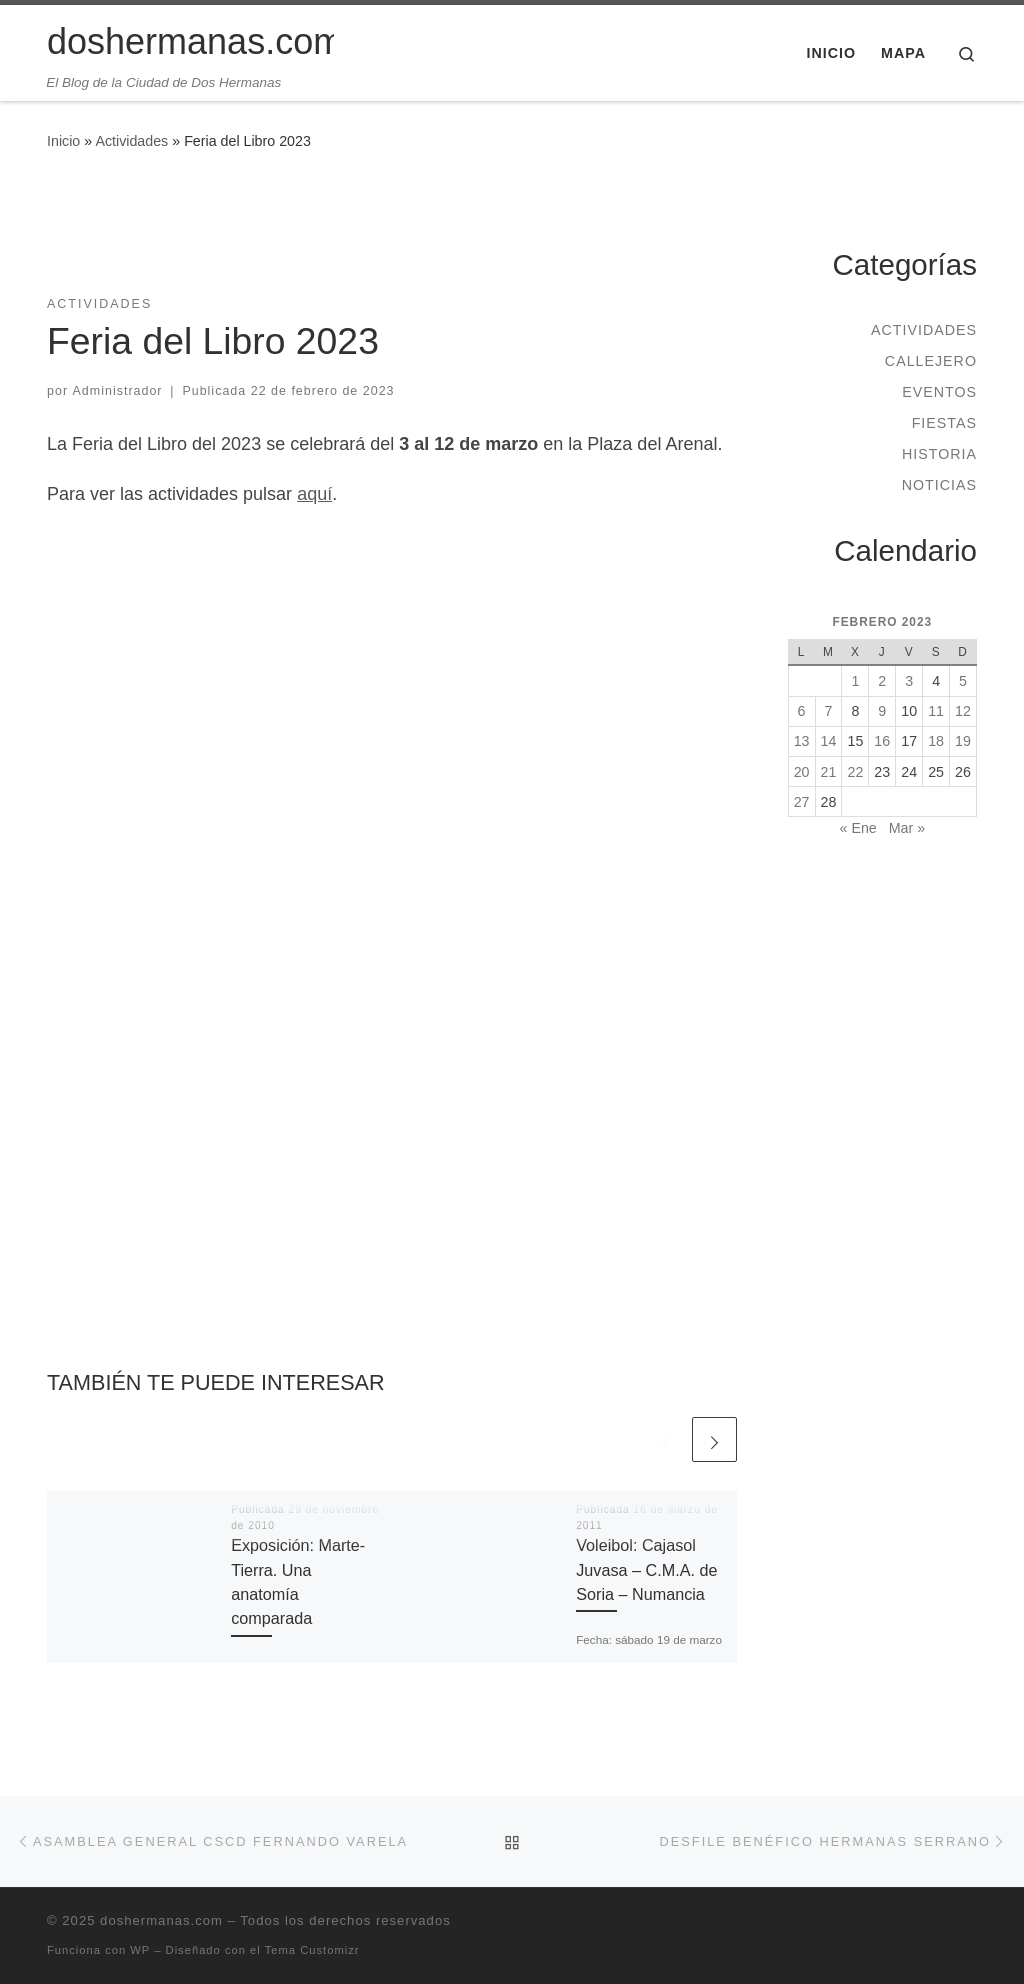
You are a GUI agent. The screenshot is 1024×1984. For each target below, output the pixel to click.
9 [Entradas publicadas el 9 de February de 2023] (882, 711)
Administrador (118, 391)
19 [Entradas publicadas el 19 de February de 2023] (963, 741)
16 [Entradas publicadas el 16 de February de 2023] (882, 741)
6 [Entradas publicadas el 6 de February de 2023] (802, 711)
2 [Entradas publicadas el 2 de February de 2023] (882, 681)
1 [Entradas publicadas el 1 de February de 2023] (855, 681)
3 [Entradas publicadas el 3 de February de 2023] (909, 681)
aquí (314, 494)
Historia (939, 454)
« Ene (858, 828)
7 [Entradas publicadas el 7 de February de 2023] (829, 711)
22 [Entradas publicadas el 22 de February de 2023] (855, 772)
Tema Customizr (312, 1950)
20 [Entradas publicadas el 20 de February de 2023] (802, 772)
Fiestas (944, 423)
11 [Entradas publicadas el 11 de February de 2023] (936, 711)
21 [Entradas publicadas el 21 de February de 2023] (829, 772)
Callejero (931, 361)
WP (140, 1950)
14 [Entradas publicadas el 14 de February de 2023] (829, 741)
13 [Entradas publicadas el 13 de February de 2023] (802, 741)
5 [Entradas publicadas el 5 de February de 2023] (963, 681)
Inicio (63, 141)
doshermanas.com (161, 1920)
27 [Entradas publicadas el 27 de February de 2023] (802, 802)
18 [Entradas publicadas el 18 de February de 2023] (936, 741)
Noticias (939, 485)
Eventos (939, 392)
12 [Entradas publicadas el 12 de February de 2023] (963, 711)
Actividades (131, 141)
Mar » (907, 828)
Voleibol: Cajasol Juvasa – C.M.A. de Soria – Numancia (646, 1569)
